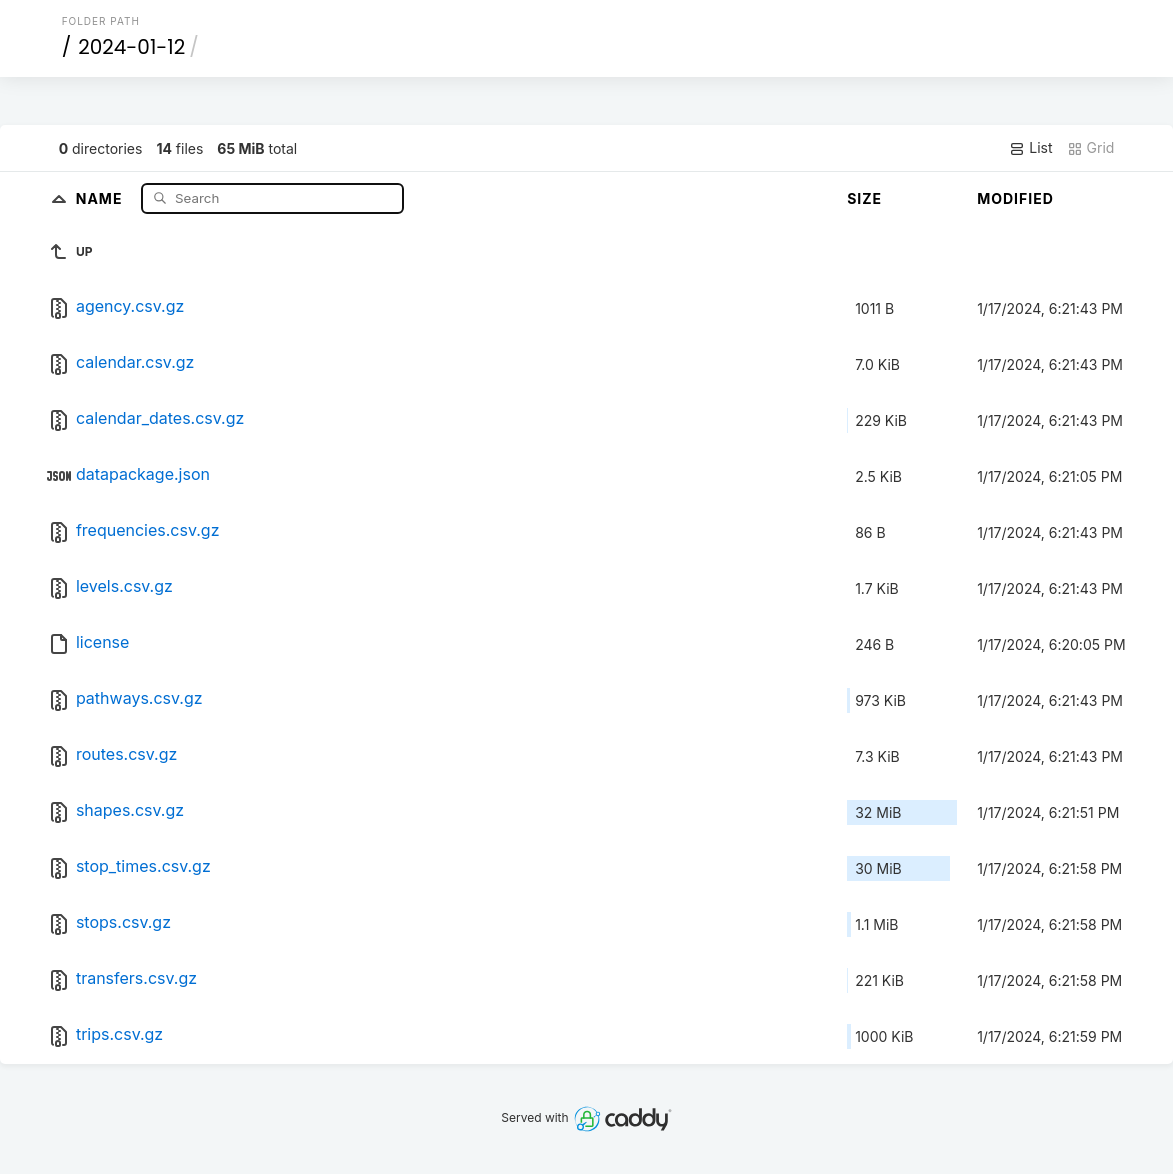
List (1030, 148)
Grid (1091, 148)
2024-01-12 (131, 47)
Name (101, 197)
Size (864, 198)
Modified (1015, 198)
